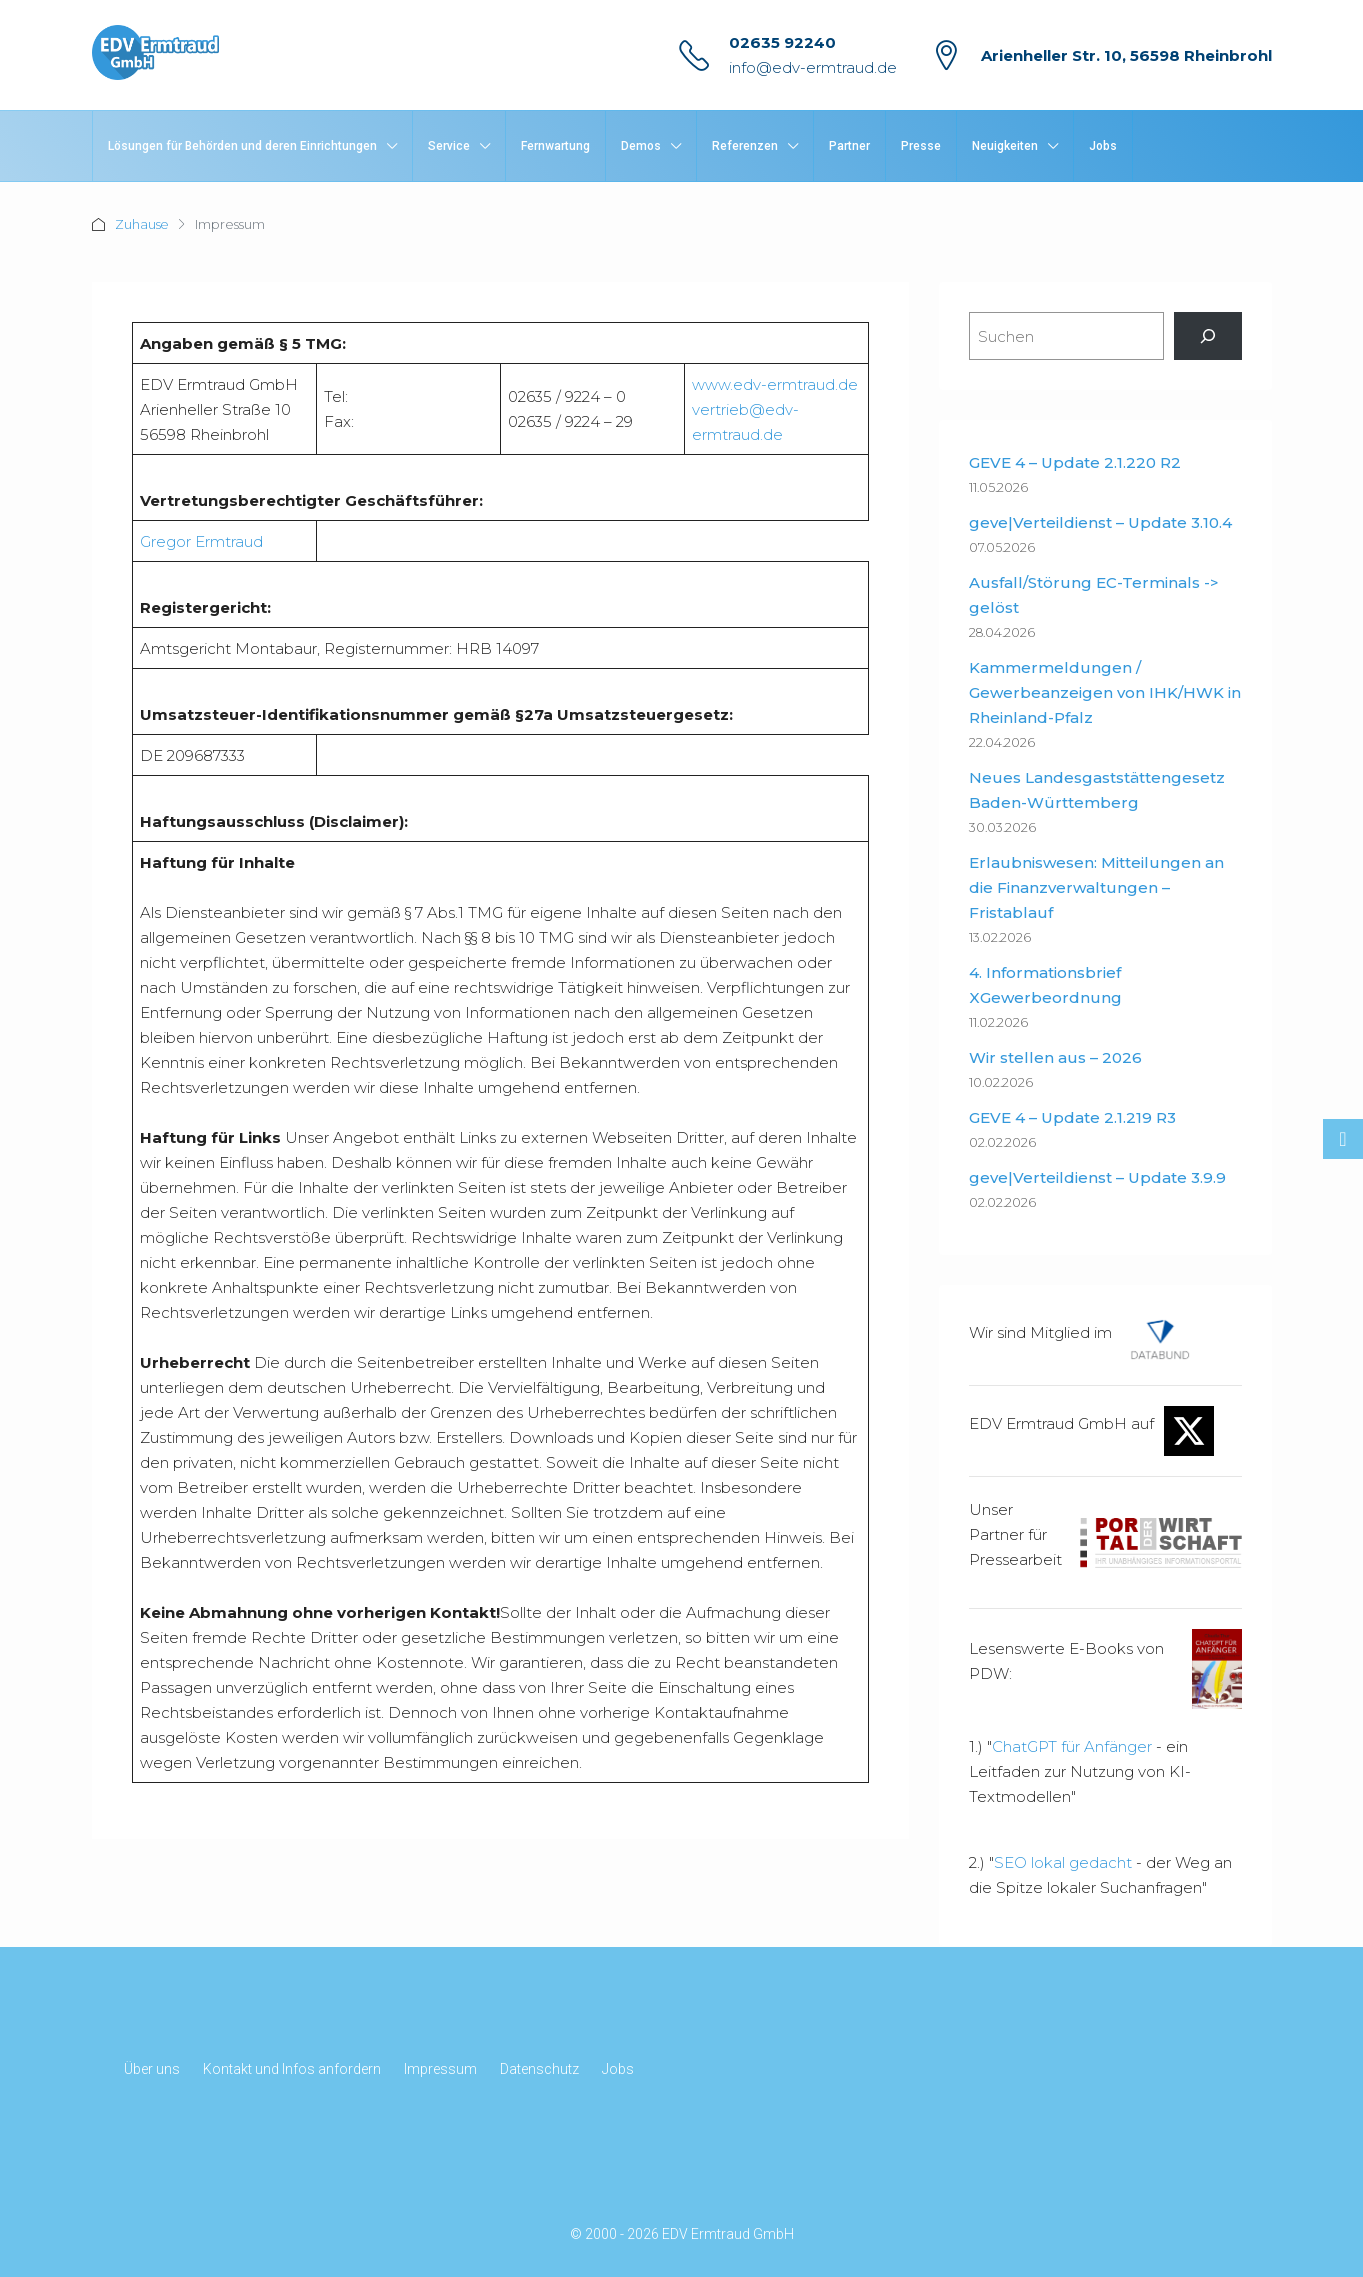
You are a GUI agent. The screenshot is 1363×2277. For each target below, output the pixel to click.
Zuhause (142, 224)
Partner (849, 146)
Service (449, 146)
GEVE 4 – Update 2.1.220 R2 (1075, 462)
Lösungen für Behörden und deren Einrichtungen (242, 146)
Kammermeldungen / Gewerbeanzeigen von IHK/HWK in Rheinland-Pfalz (1105, 692)
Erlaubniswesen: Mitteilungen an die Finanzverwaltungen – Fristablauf (1096, 887)
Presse (921, 146)
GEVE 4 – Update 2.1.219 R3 (1072, 1117)
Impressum (440, 2069)
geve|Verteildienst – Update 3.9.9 (1097, 1177)
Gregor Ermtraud (201, 541)
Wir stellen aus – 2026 (1055, 1057)
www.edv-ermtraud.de (775, 384)
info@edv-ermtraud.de (813, 67)
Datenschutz (539, 2069)
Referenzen (745, 146)
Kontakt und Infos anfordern (292, 2069)
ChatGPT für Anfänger (1072, 1746)
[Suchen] (1208, 336)
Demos (641, 146)
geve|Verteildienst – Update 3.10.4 (1100, 522)
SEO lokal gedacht (1063, 1862)
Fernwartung (555, 146)
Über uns (152, 2069)
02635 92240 (782, 42)
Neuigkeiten (1005, 146)
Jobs (1103, 146)
